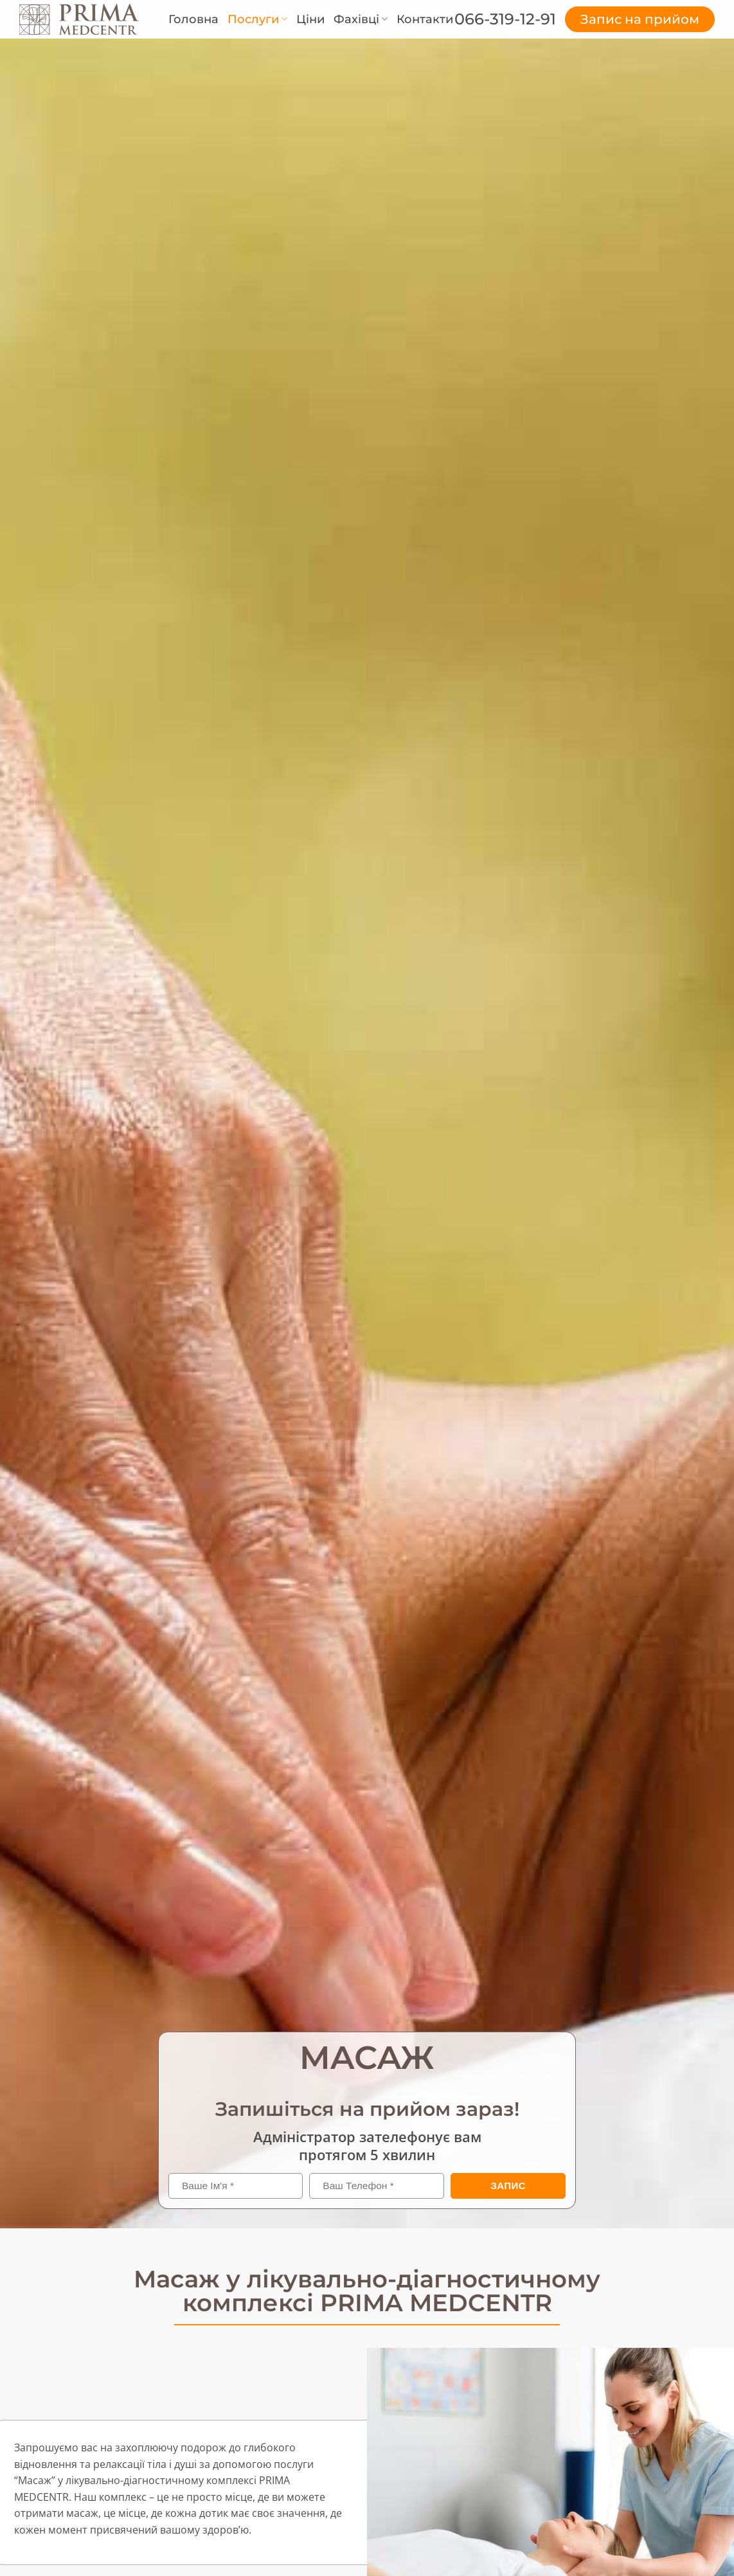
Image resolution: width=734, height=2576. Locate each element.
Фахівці (361, 19)
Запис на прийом (639, 19)
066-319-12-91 (505, 19)
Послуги (257, 19)
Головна (193, 19)
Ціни (310, 19)
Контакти (425, 19)
